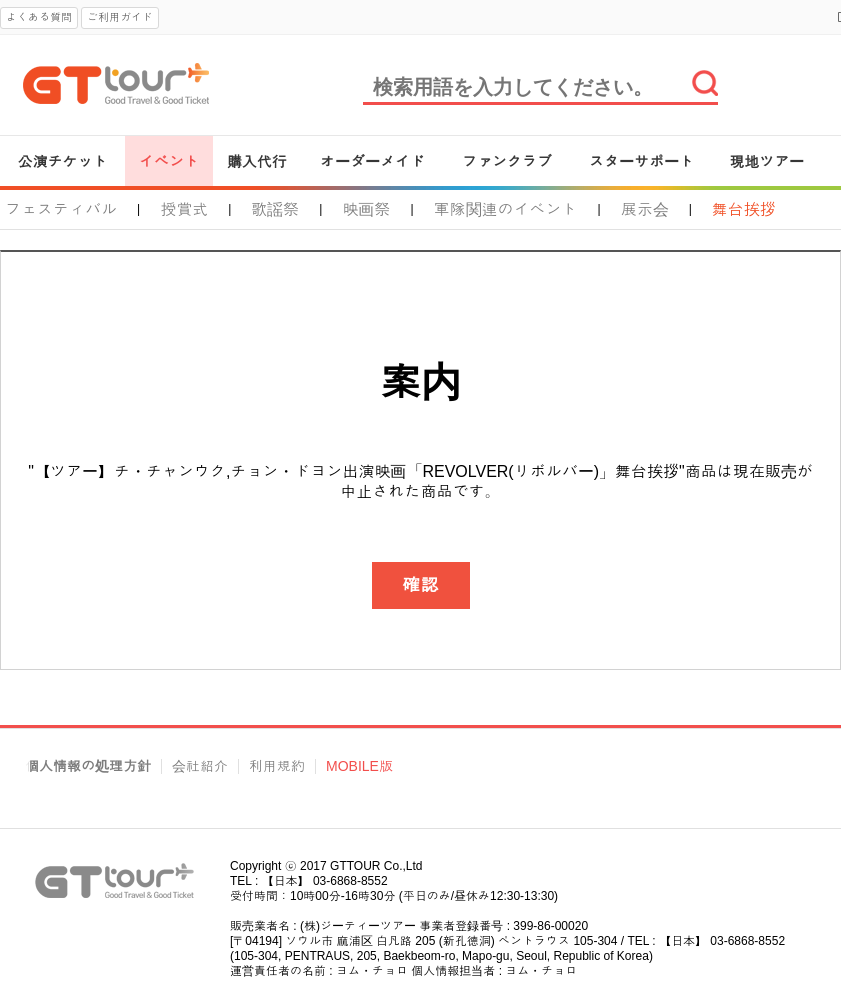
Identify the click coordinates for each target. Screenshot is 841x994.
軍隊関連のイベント (506, 210)
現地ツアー (766, 161)
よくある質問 (39, 17)
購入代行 (257, 161)
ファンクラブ (507, 161)
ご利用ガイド (120, 17)
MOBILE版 (359, 766)
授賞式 (184, 210)
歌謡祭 (275, 210)
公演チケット (63, 161)
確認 (421, 585)
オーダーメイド (372, 161)
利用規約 (277, 766)
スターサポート (641, 161)
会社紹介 (200, 766)
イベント (169, 161)
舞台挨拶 (744, 210)
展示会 (645, 210)
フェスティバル (61, 210)
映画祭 (366, 210)
